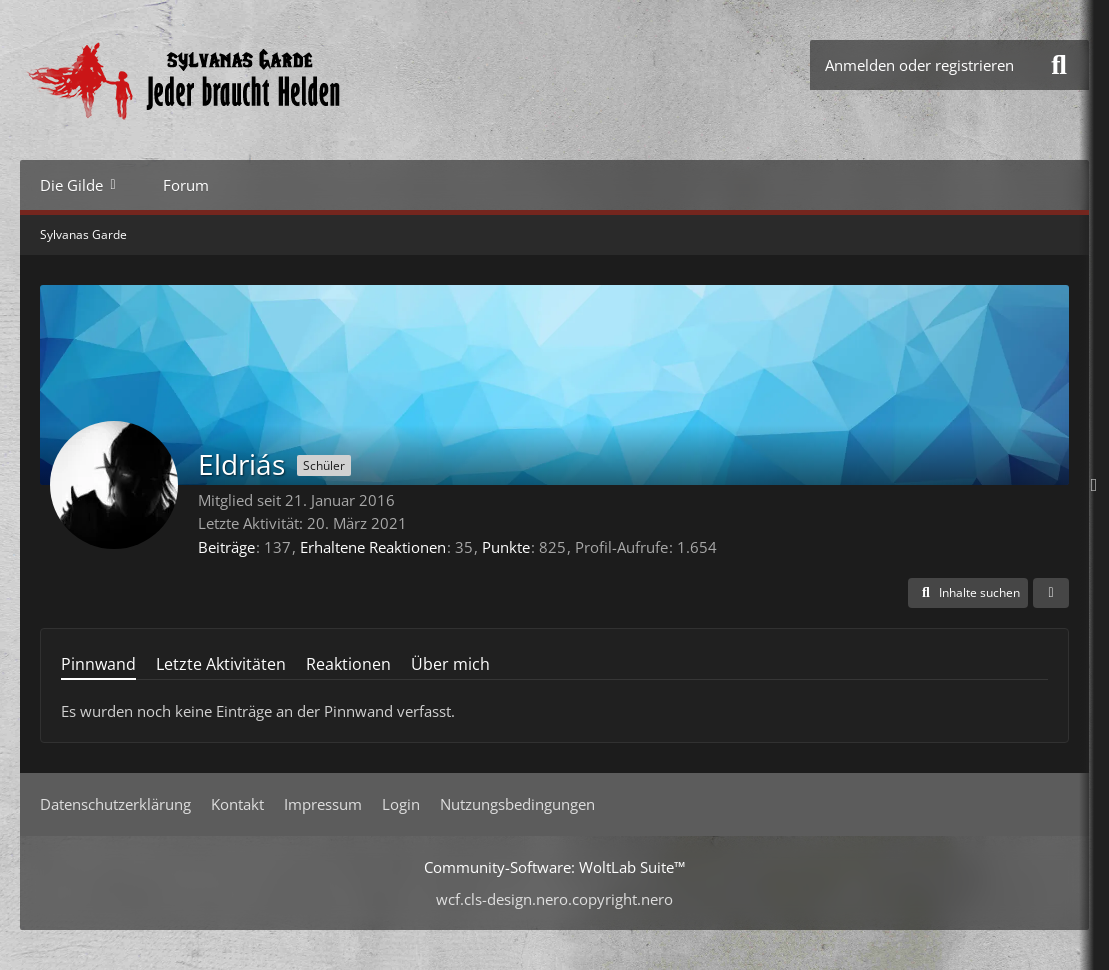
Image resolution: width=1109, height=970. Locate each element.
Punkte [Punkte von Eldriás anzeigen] (506, 547)
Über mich (450, 664)
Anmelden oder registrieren (919, 65)
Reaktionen (348, 664)
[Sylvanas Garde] (245, 80)
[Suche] (1059, 65)
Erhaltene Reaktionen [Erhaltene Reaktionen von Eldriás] (373, 547)
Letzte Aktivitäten (221, 664)
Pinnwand (98, 664)
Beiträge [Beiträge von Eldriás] (226, 547)
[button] (968, 593)
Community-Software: (554, 867)
